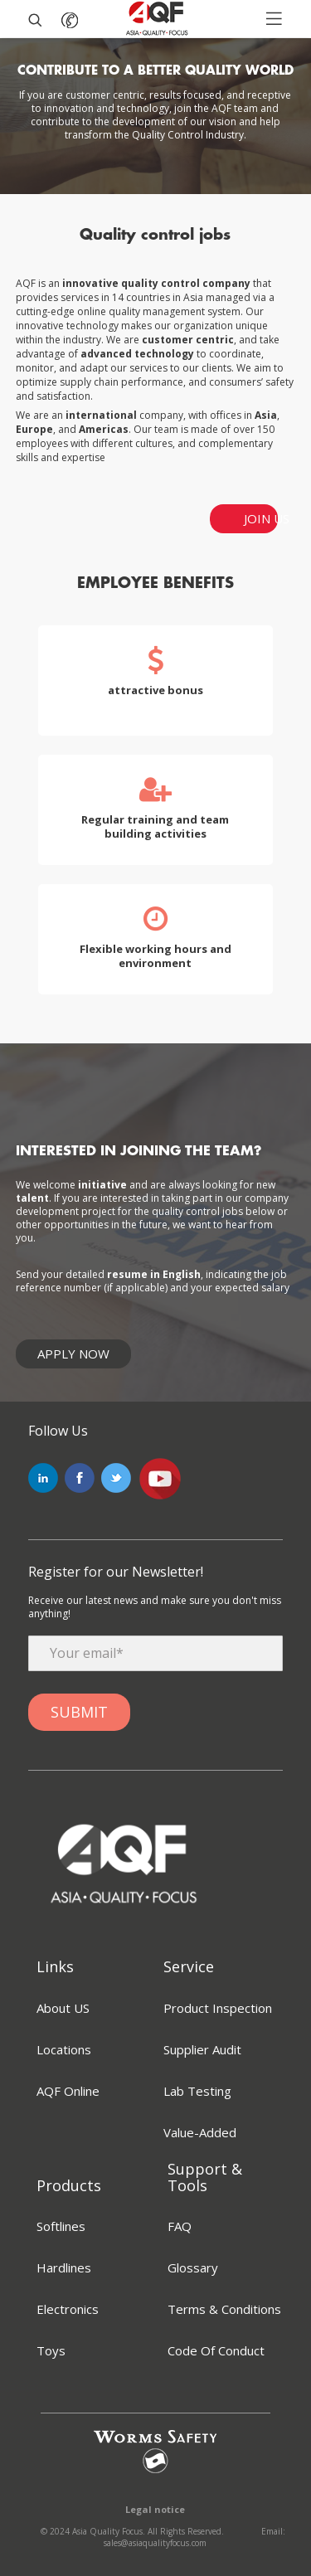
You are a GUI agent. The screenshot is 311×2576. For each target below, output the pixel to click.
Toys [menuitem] (51, 2350)
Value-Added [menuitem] (199, 2132)
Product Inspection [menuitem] (217, 2008)
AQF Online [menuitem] (68, 2091)
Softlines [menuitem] (60, 2226)
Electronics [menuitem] (67, 2309)
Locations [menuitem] (63, 2049)
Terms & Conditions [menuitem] (224, 2309)
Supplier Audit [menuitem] (202, 2049)
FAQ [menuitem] (180, 2226)
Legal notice (155, 2510)
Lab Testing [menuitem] (197, 2091)
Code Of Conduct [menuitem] (216, 2350)
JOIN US (261, 518)
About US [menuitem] (63, 2008)
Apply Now (73, 1353)
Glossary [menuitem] (193, 2267)
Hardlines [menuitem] (63, 2267)
